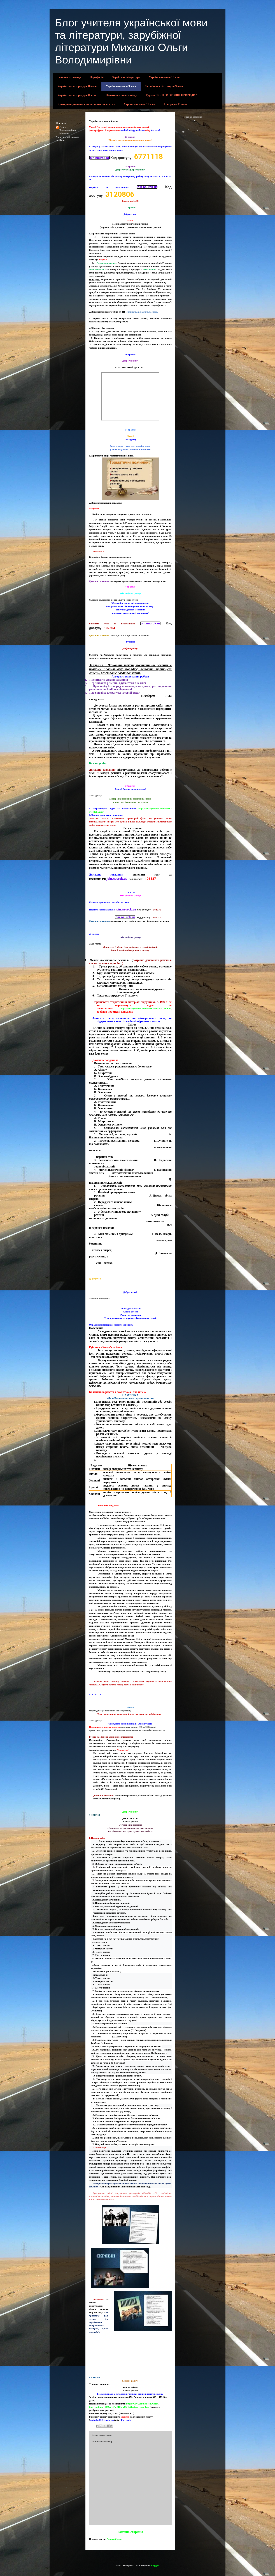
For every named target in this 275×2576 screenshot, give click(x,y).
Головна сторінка (130, 2532)
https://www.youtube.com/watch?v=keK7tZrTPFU (145, 1008)
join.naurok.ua (99, 158)
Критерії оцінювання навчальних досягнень (86, 104)
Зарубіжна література (126, 77)
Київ (184, 135)
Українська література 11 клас (77, 95)
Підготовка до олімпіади (121, 95)
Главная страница (69, 77)
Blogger (155, 2565)
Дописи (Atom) (114, 2539)
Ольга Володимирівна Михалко (67, 130)
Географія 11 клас (175, 104)
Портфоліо (97, 77)
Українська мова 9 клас (121, 86)
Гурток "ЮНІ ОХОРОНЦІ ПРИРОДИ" (171, 95)
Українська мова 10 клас (165, 77)
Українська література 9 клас (164, 86)
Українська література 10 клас (77, 86)
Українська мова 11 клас (140, 104)
